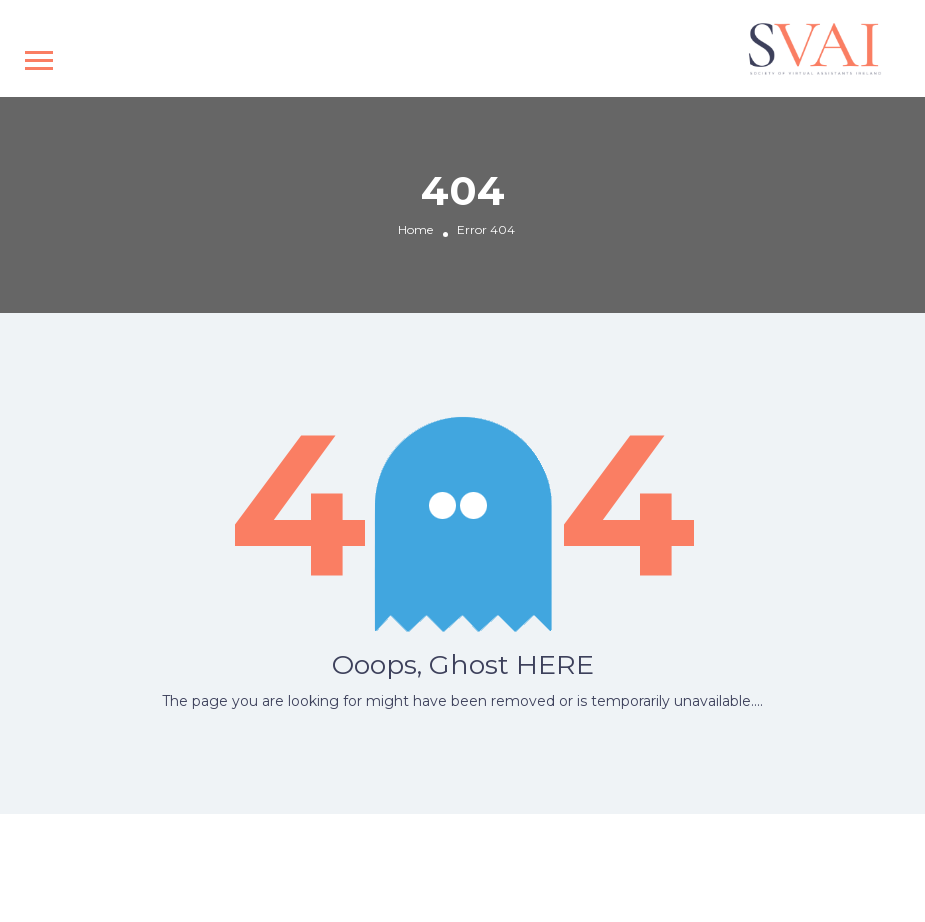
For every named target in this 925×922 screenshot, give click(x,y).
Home (415, 230)
